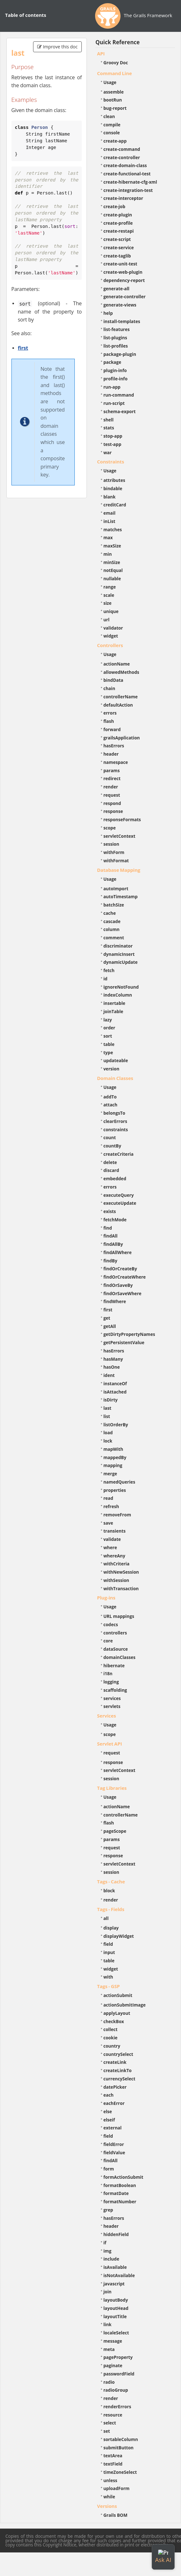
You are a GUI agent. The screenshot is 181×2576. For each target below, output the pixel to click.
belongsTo (114, 1113)
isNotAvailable (119, 2275)
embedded (114, 1178)
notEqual (113, 570)
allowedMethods (121, 672)
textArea (112, 2455)
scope (109, 828)
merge (110, 1474)
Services (106, 1715)
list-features (116, 329)
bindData (113, 680)
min (107, 554)
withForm (113, 852)
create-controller (121, 157)
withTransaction (121, 1588)
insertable (114, 1003)
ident (109, 1375)
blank (109, 497)
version (111, 1069)
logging (111, 1682)
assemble (113, 92)
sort (107, 1036)
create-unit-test (120, 264)
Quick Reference (117, 42)
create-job (114, 206)
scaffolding (115, 1690)
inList (109, 521)
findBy (110, 1261)
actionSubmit (117, 1995)
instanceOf (115, 1383)
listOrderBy (115, 1425)
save (108, 1523)
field (108, 1944)
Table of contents (25, 15)
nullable (112, 578)
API (101, 53)
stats (108, 428)
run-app (112, 387)
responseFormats (122, 819)
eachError (114, 2103)
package (112, 362)
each (108, 2095)
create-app (115, 141)
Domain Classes (115, 1078)
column (111, 929)
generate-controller (124, 296)
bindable (112, 488)
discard (111, 1170)
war (107, 452)
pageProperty (118, 2357)
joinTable (113, 1011)
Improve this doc (57, 47)
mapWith (113, 1449)
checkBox (113, 2021)
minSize (111, 562)
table (109, 1044)
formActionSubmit (123, 2177)
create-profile (118, 223)
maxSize (112, 546)
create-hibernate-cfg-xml (130, 182)
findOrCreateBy (120, 1269)
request (111, 795)
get (106, 1318)
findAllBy (113, 1244)
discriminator (118, 946)
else (107, 2111)
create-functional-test (127, 174)
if (104, 2243)
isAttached (115, 1392)
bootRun (112, 100)
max (108, 537)
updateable (115, 1060)
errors (110, 713)
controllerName (120, 697)
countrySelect (118, 2054)
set (106, 2431)
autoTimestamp (120, 896)
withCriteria (116, 1564)
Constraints (110, 461)
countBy (112, 1146)
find (107, 1228)
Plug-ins (106, 1597)
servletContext (119, 836)
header (111, 754)
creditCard (114, 505)
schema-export (119, 411)
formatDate (116, 2193)
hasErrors (113, 746)
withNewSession (121, 1572)
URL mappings (118, 1616)
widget (110, 636)
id (105, 979)
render (110, 787)
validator (113, 628)
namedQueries (119, 1482)
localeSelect (116, 2333)
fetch (109, 970)
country (111, 2046)
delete (110, 1162)
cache (109, 913)
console (111, 133)
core (108, 1641)
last (107, 1408)
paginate (112, 2365)
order (109, 1028)
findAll (110, 1236)
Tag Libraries (112, 1788)
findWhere (114, 1301)
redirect (112, 778)
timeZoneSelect (120, 2472)
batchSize (113, 905)
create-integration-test (128, 190)
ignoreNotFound (121, 987)
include (111, 2259)
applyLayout (116, 2013)
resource (112, 2415)
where (110, 1547)
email (109, 513)
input (109, 1952)
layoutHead (116, 2308)
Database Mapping (118, 870)
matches (112, 529)
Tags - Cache (111, 1881)
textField (112, 2464)
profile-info (115, 379)
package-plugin (119, 354)
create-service (118, 247)
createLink (115, 2062)
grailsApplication (121, 738)
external (112, 2128)
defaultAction (118, 705)
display (111, 1928)
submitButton (118, 2448)
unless (110, 2480)
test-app (112, 444)
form (108, 2169)
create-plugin (117, 215)
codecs (110, 1624)
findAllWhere (117, 1252)
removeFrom (117, 1515)
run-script (114, 403)
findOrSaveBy (118, 1285)
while (109, 2497)
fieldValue (114, 2152)
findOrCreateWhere (124, 1277)
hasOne (111, 1367)
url (106, 620)
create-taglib (117, 256)
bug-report (115, 108)
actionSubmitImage (124, 2005)
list (106, 1416)
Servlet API (109, 1743)
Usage (109, 82)
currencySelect (119, 2079)
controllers (115, 1633)
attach (110, 1105)
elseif (109, 2120)
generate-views (119, 305)
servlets (112, 1706)
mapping (112, 1465)
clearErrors (115, 1121)
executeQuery (118, 1195)
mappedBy (114, 1457)
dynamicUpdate (120, 962)
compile (112, 125)
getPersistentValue (123, 1342)
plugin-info (115, 370)
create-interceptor (123, 198)
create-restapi (118, 231)
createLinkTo (117, 2070)
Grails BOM (115, 2515)
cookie (110, 2038)
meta (109, 2349)
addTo (110, 1097)
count (109, 1137)
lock (107, 1441)
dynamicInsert (119, 954)
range (109, 587)
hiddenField (116, 2234)
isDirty (110, 1400)
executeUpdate (119, 1203)
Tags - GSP (108, 1986)
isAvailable (115, 2267)
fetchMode (115, 1220)
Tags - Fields (110, 1909)
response (113, 811)
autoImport (115, 889)
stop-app (112, 436)
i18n (108, 1673)
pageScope (114, 1831)
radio (109, 2382)
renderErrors (117, 2406)
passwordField (119, 2374)
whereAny (114, 1556)
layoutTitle (115, 2316)
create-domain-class (125, 165)
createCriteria (118, 1154)
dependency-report (124, 280)
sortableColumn (120, 2439)
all (106, 1918)
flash (108, 721)
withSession (116, 1580)
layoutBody (115, 2300)
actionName (116, 664)
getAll (109, 1326)
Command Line (114, 73)
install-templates (121, 321)
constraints (115, 1129)
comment (113, 938)
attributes (114, 480)
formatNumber (119, 2201)
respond (112, 803)
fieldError (113, 2144)
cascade (112, 921)
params (111, 770)
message (112, 2341)
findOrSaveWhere (122, 1293)
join (107, 2292)
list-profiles (115, 346)
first (23, 347)
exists (109, 1211)
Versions (107, 2506)
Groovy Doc (115, 63)
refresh (111, 1506)
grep (108, 2210)
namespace (115, 762)
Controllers (110, 645)
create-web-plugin (123, 272)
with (108, 1977)
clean (109, 116)
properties (114, 1490)
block (109, 1891)
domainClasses (119, 1657)
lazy (107, 1020)
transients (114, 1531)
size (107, 603)
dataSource (115, 1649)
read (108, 1498)
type (108, 1052)
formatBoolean (119, 2185)
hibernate (114, 1665)
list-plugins (115, 338)
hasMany (113, 1359)
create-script (117, 239)
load (108, 1432)
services (112, 1698)
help (108, 313)
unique (111, 611)
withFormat (116, 860)
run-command (118, 395)
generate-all (116, 289)
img (107, 2251)
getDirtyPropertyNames (129, 1334)
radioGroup (115, 2390)
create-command (121, 149)
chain (109, 688)
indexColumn (117, 995)
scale (108, 595)
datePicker (115, 2087)
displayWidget (118, 1936)
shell (108, 420)
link (107, 2324)
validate (112, 1539)
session (111, 844)
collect (110, 2029)
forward (112, 729)
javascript (114, 2284)
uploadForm (116, 2488)
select (109, 2423)
